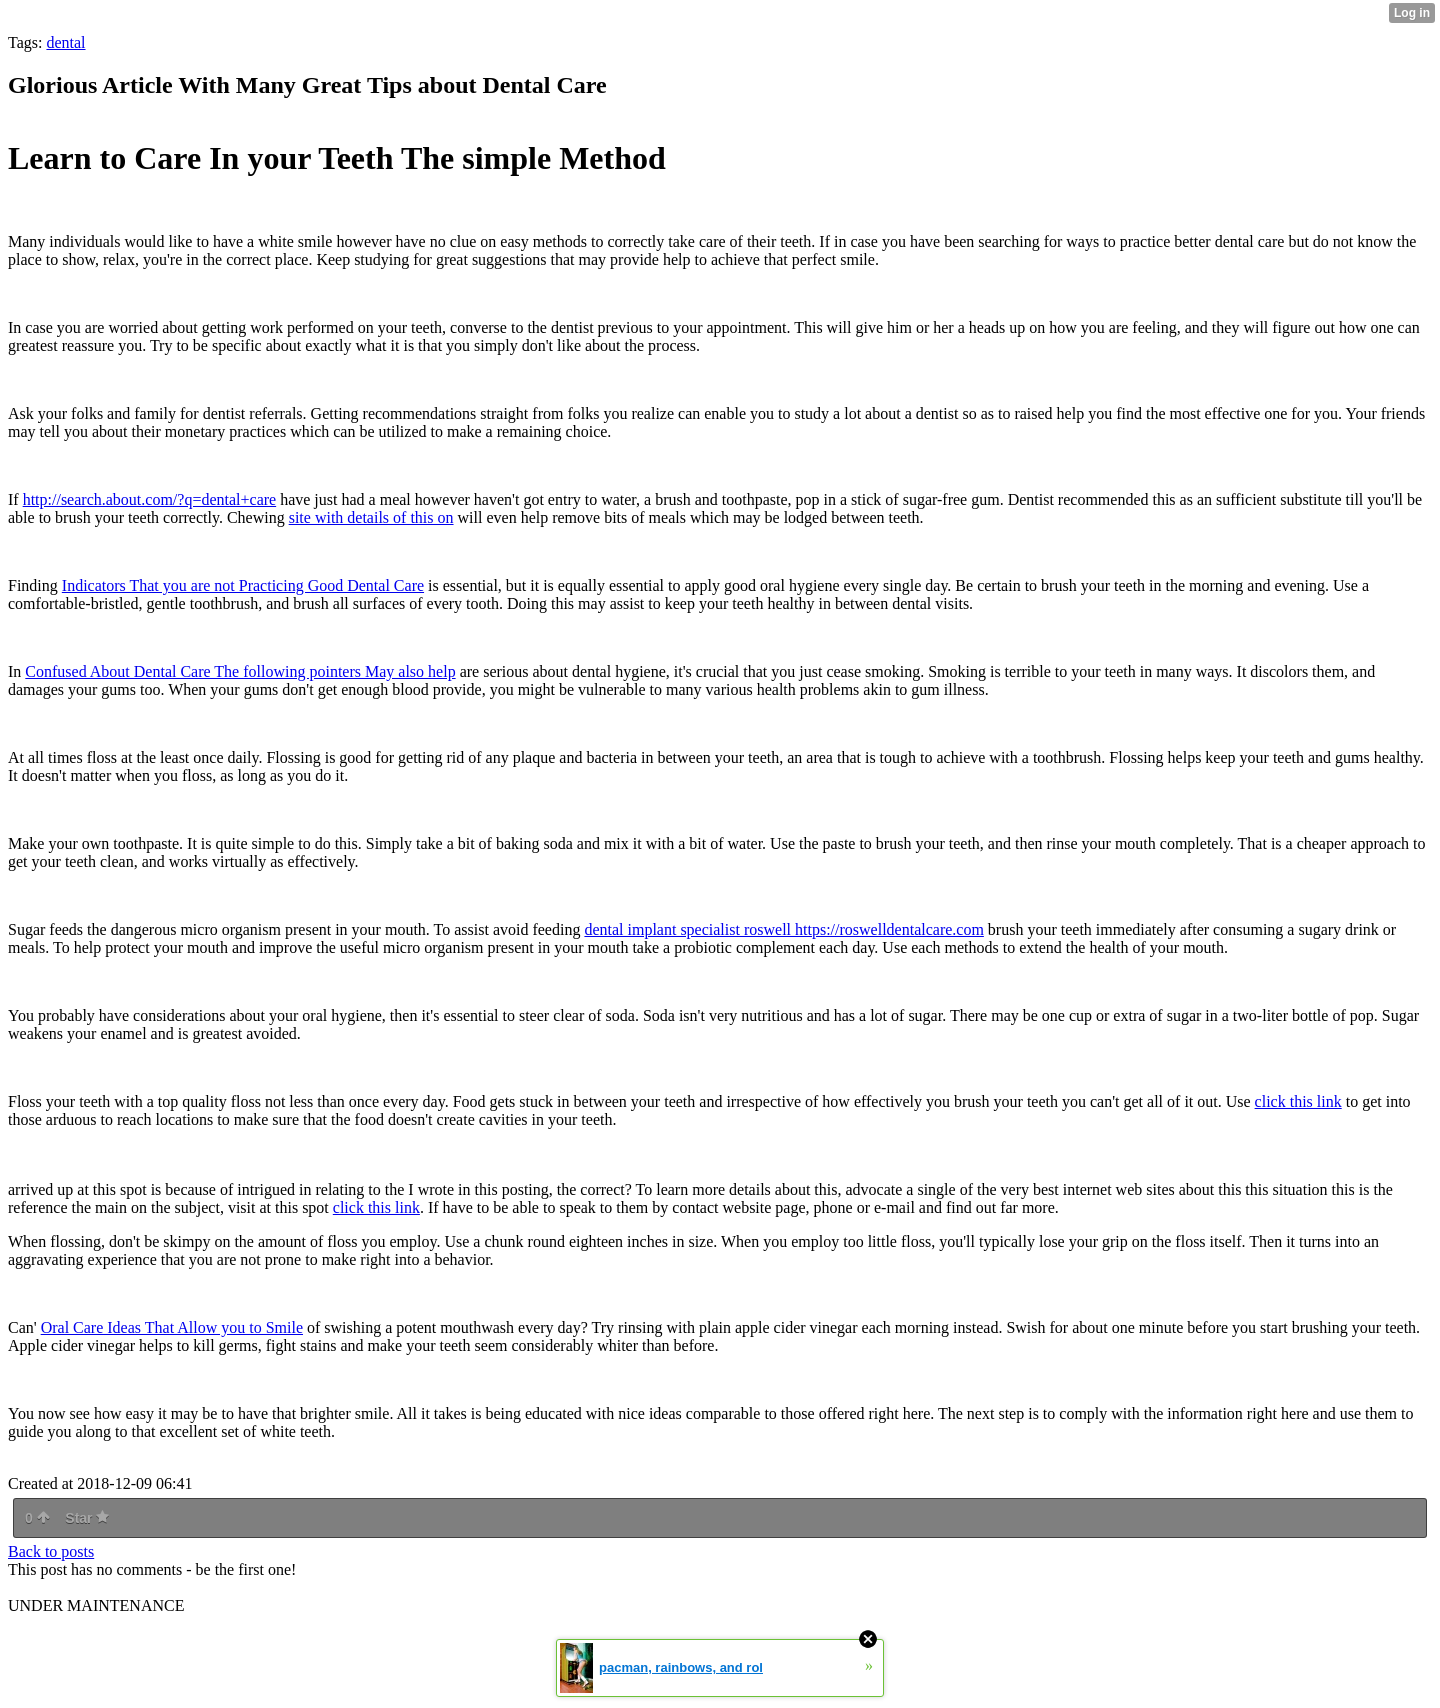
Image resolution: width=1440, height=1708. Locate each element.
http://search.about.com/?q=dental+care (150, 499)
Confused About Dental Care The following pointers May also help (240, 671)
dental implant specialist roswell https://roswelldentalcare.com (783, 929)
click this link (1298, 1101)
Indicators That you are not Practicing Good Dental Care (243, 585)
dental (65, 42)
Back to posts (51, 1551)
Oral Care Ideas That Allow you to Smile (172, 1327)
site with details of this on (371, 517)
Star (87, 1518)
